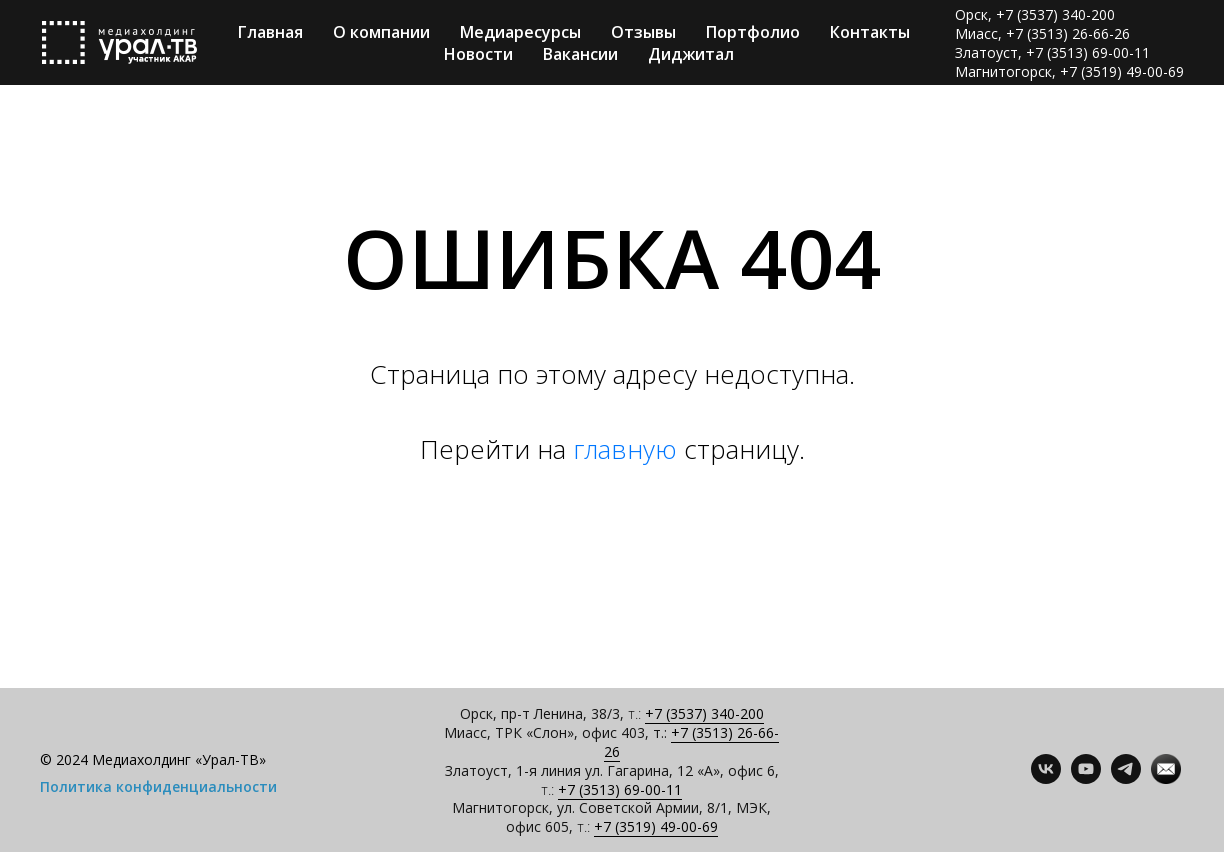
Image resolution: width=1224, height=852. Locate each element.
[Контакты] (1166, 778)
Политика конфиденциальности (158, 786)
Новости (478, 54)
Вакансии (580, 54)
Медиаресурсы (520, 32)
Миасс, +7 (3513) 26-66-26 (1042, 33)
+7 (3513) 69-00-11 (620, 789)
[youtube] (1086, 778)
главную (625, 449)
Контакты (870, 32)
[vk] (1046, 778)
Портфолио (753, 32)
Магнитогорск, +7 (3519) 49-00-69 (1069, 71)
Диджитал (691, 54)
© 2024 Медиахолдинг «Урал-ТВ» (153, 759)
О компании (381, 32)
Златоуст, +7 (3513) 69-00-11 (1052, 52)
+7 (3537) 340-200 (704, 713)
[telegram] (1126, 778)
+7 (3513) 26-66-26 (692, 742)
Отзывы (643, 32)
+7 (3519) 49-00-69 (656, 826)
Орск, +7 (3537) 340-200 (1035, 14)
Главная (270, 32)
